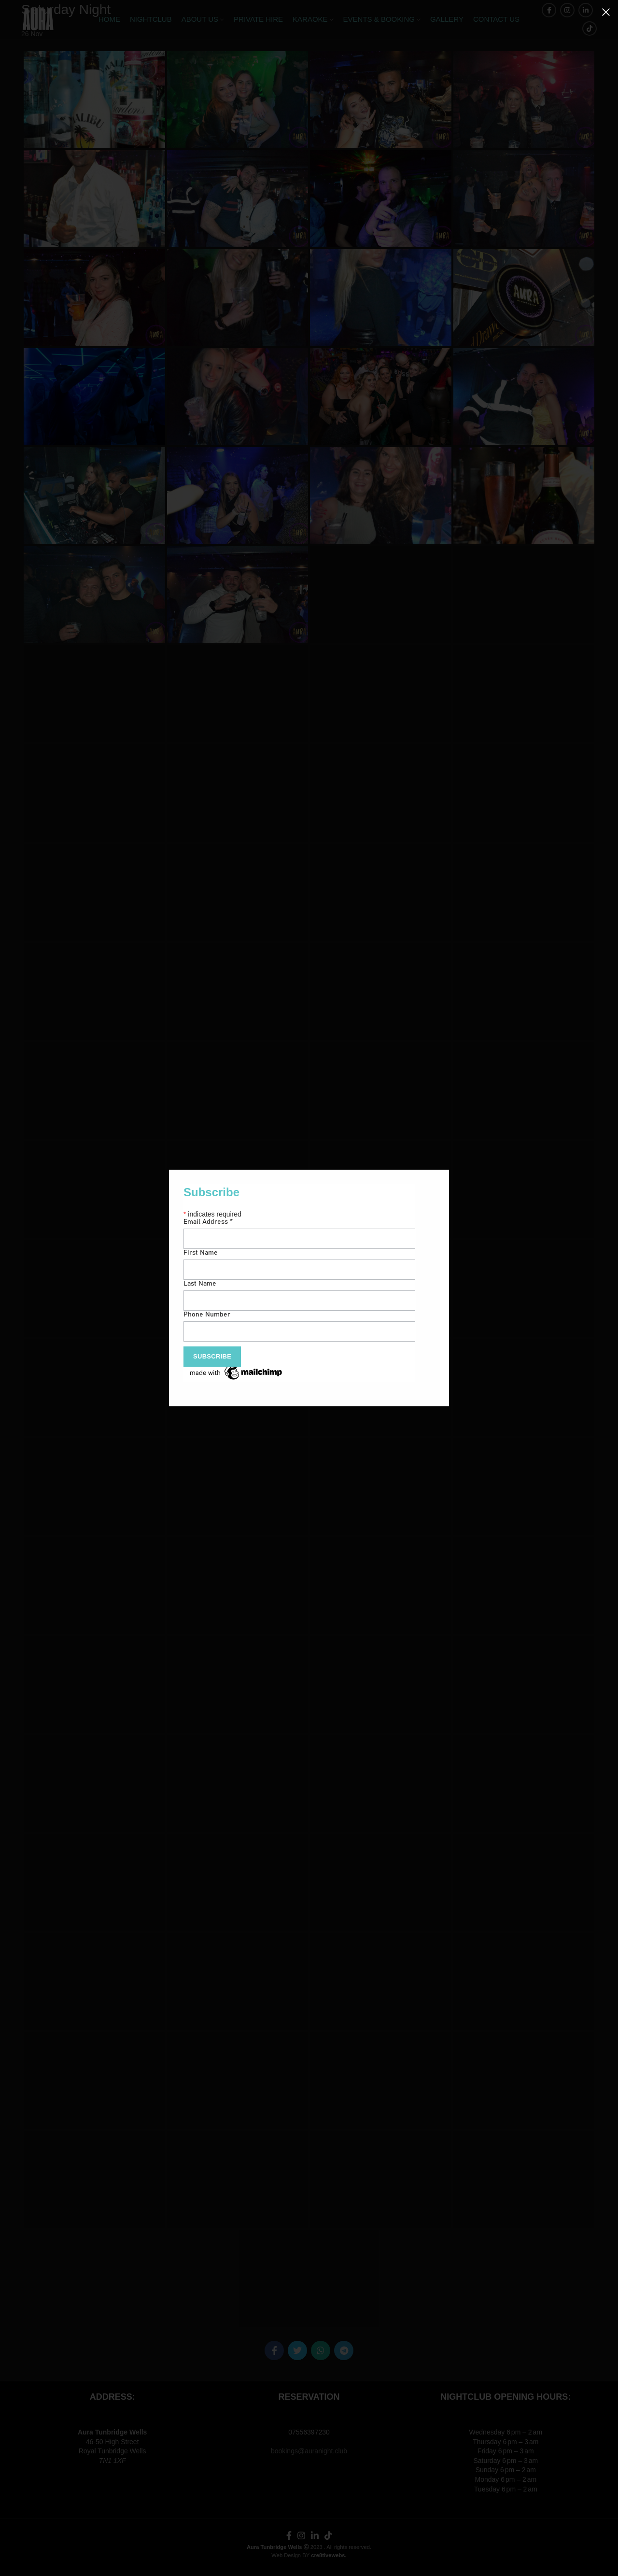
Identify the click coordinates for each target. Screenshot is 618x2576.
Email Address (208, 1221)
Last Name (199, 1283)
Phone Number (206, 1314)
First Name (200, 1252)
